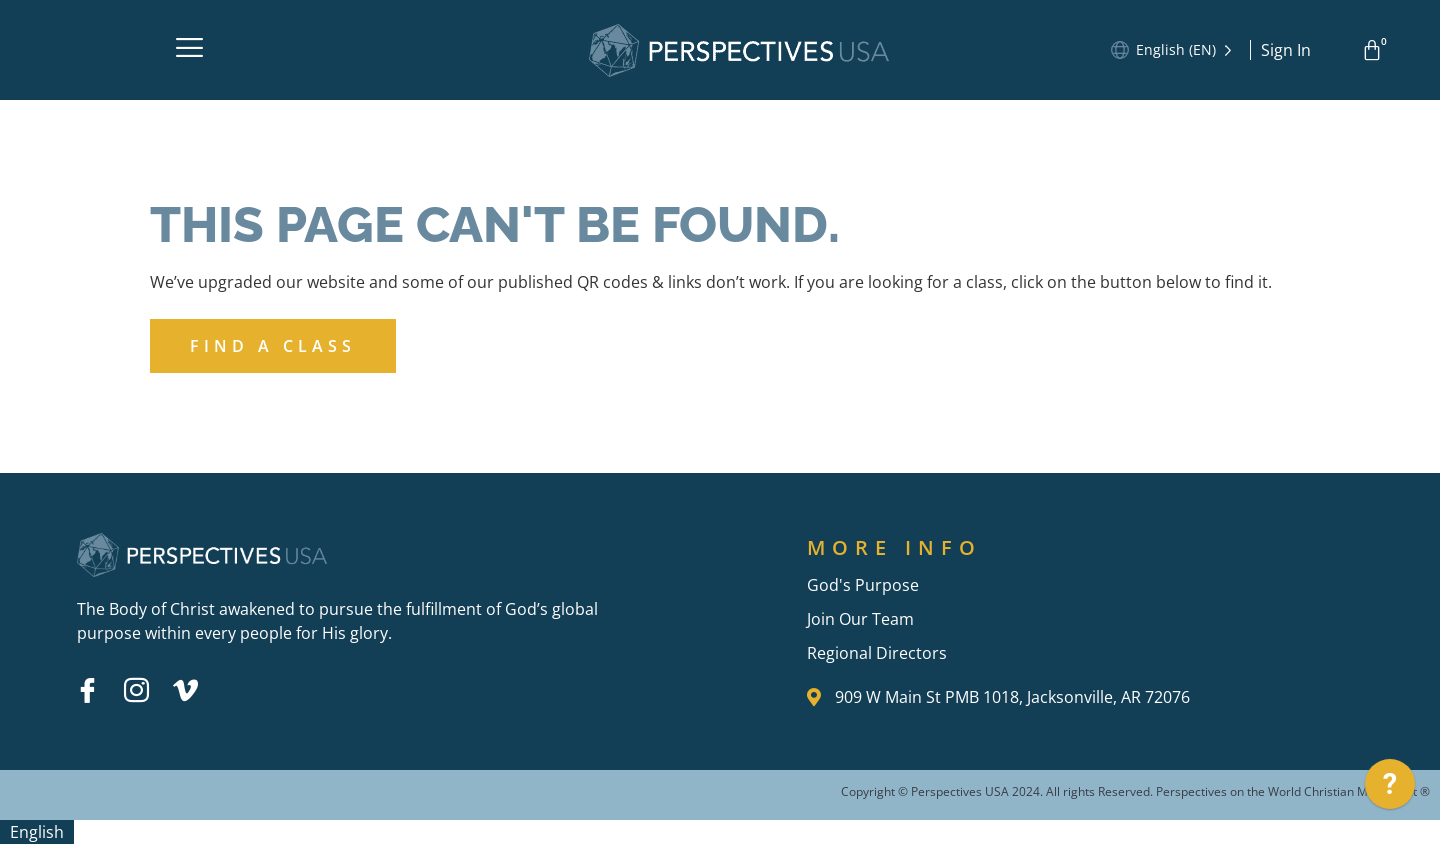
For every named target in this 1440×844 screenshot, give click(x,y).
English (37, 832)
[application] (1390, 789)
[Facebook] (87, 690)
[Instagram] (136, 690)
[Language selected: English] (1186, 50)
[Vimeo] (185, 690)
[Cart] (1375, 50)
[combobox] (37, 832)
